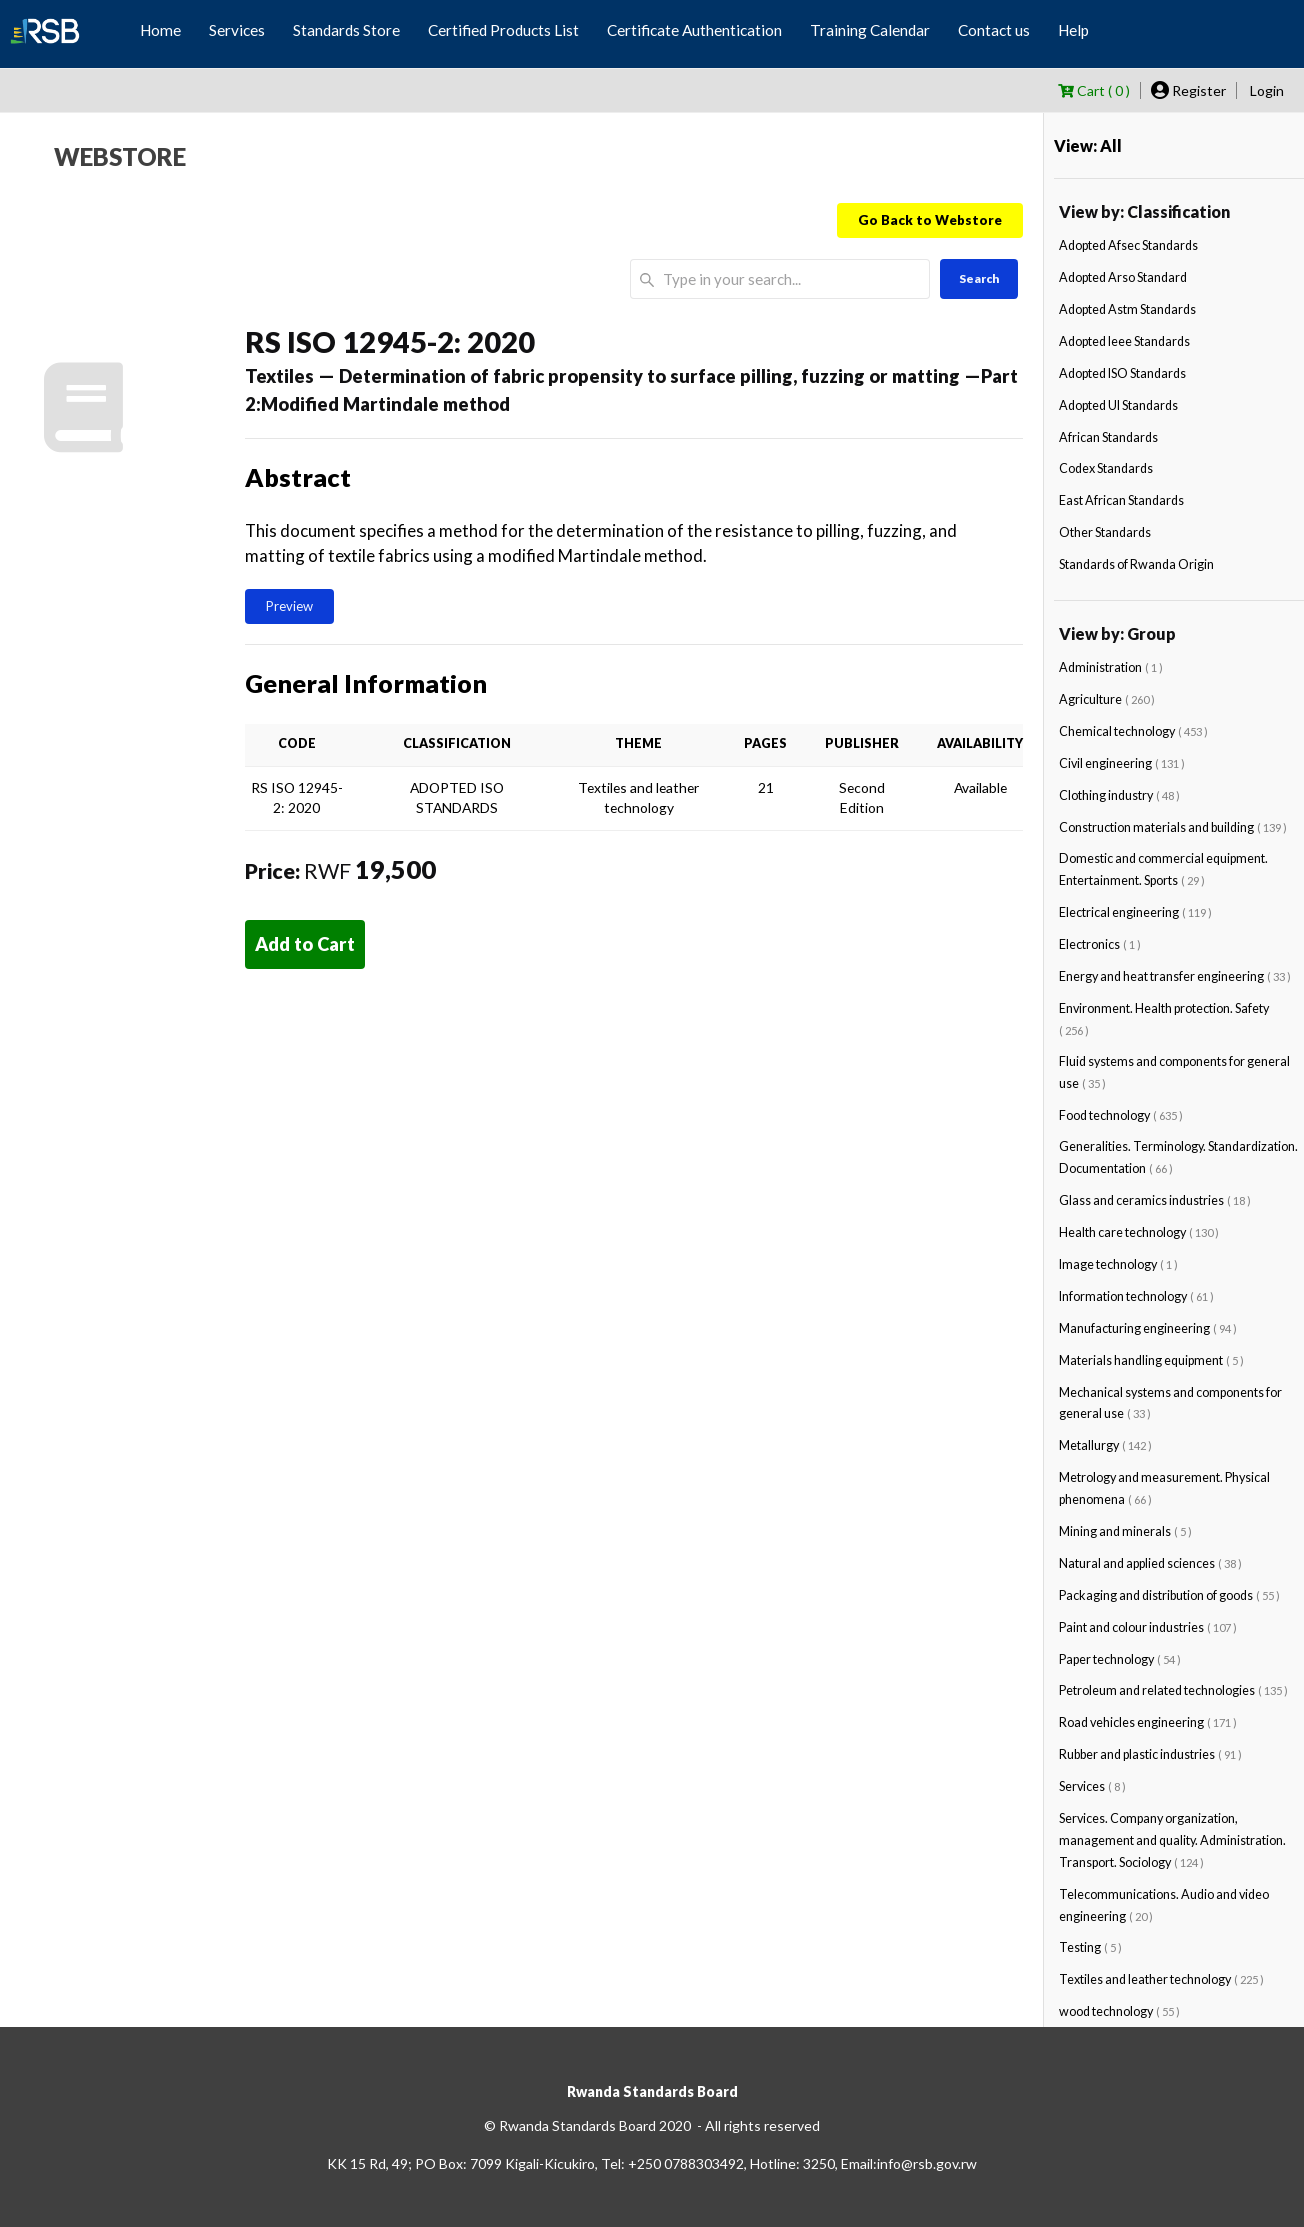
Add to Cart (305, 944)
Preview (289, 606)
